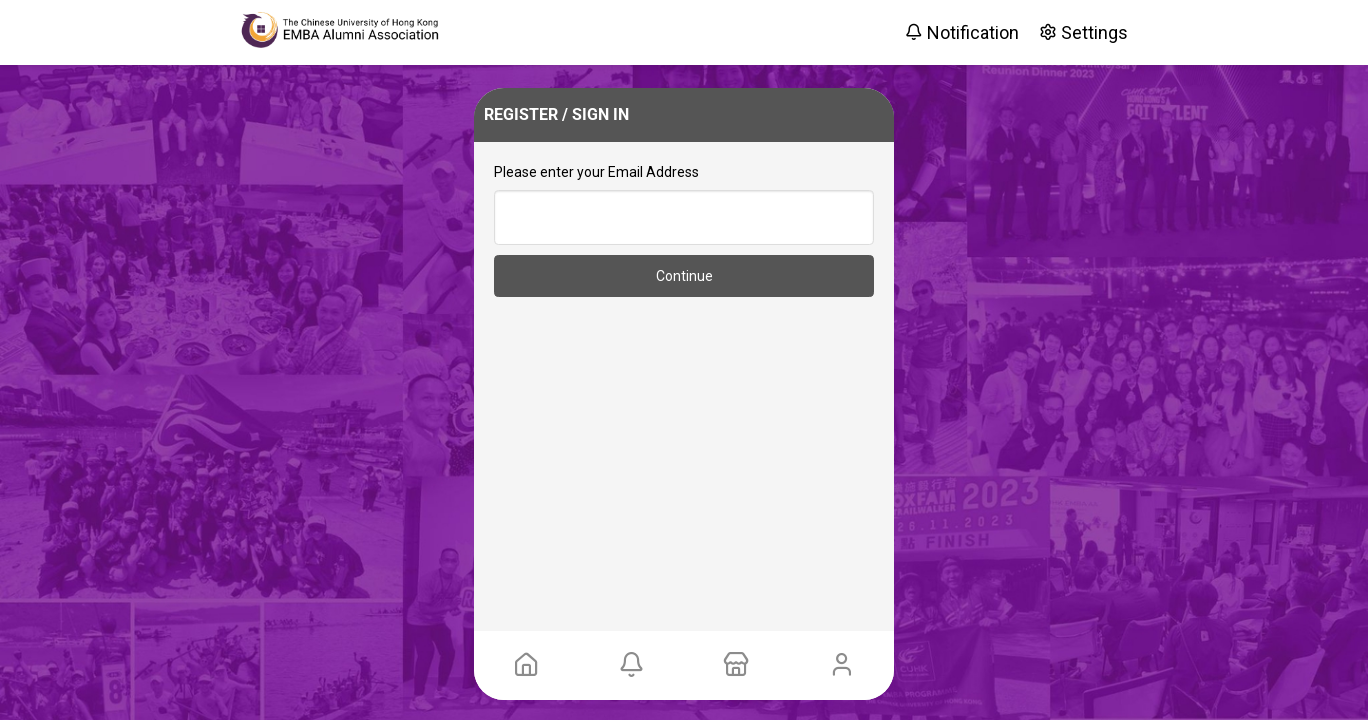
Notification (962, 32)
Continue (684, 276)
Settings (1083, 32)
